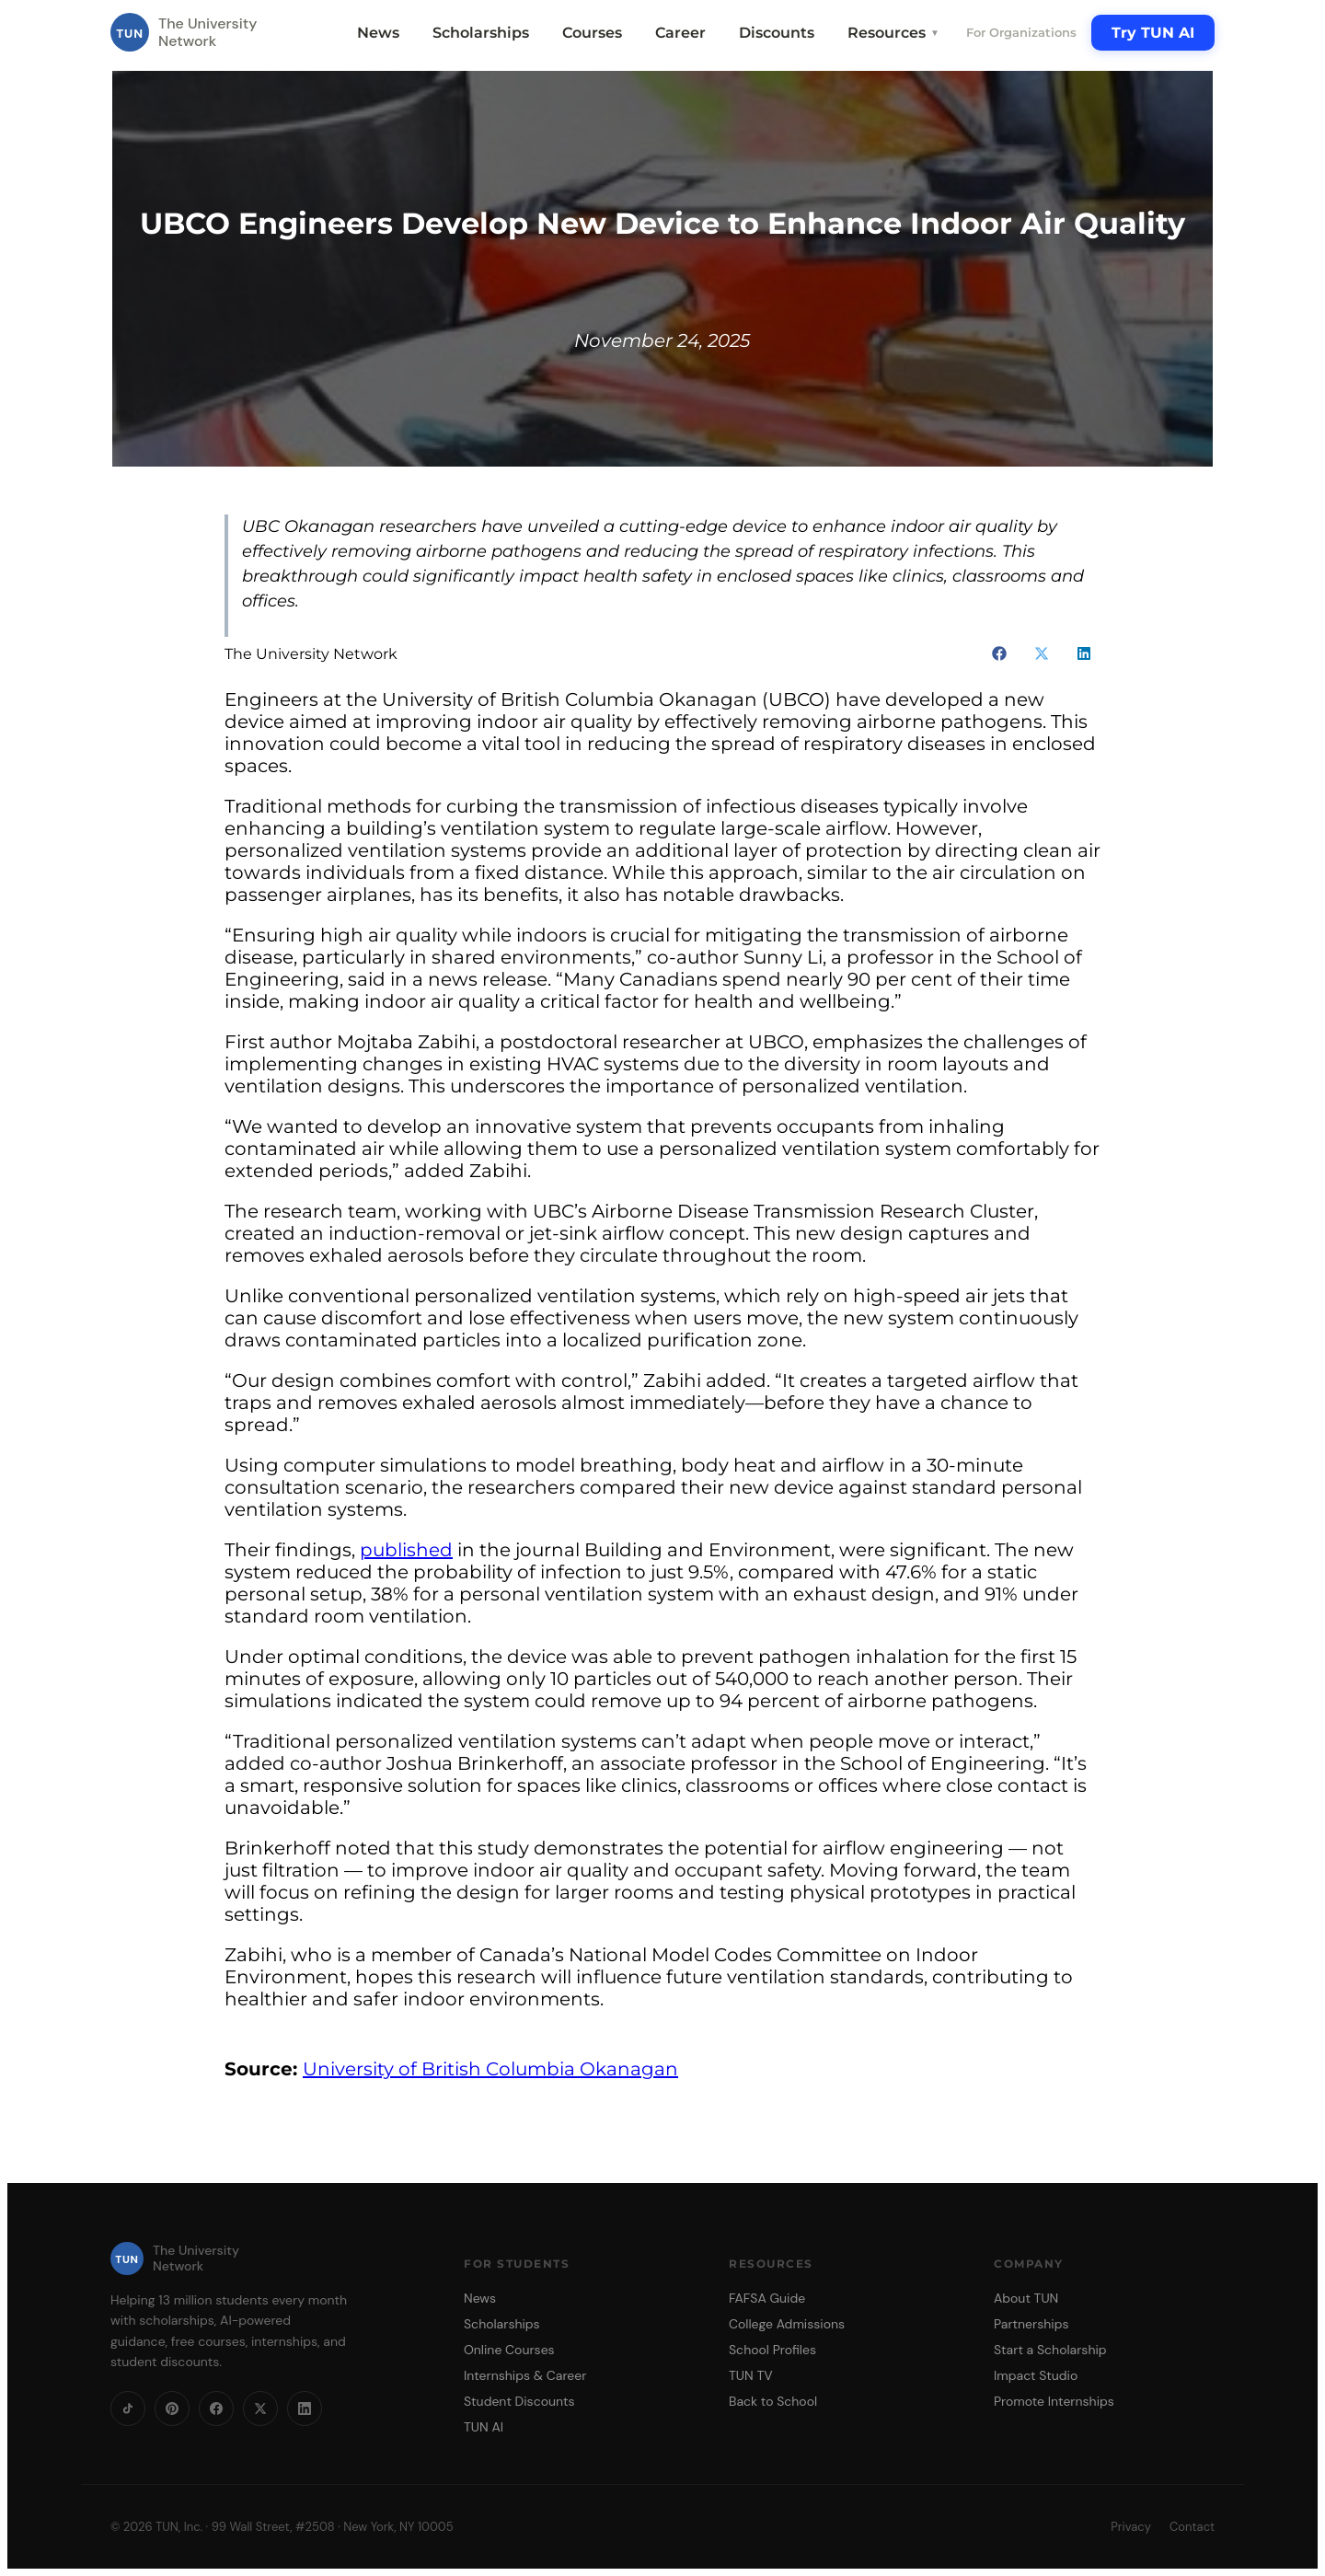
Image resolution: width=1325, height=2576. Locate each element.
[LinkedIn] (304, 2408)
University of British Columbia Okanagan (490, 2069)
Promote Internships (1054, 2401)
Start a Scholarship (1050, 2349)
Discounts (776, 32)
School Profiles (772, 2349)
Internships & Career (525, 2375)
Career (680, 32)
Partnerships (1031, 2324)
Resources (893, 32)
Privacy (1131, 2527)
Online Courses (509, 2349)
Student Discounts (519, 2401)
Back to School (773, 2401)
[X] (260, 2408)
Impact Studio (1035, 2375)
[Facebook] (216, 2408)
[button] (999, 653)
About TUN (1026, 2298)
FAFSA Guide (767, 2298)
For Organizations (1021, 32)
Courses (592, 32)
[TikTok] (127, 2408)
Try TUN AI (1153, 32)
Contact (1192, 2527)
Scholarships (480, 32)
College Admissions (787, 2324)
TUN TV (751, 2375)
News (378, 32)
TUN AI (483, 2427)
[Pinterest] (172, 2408)
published (406, 1550)
